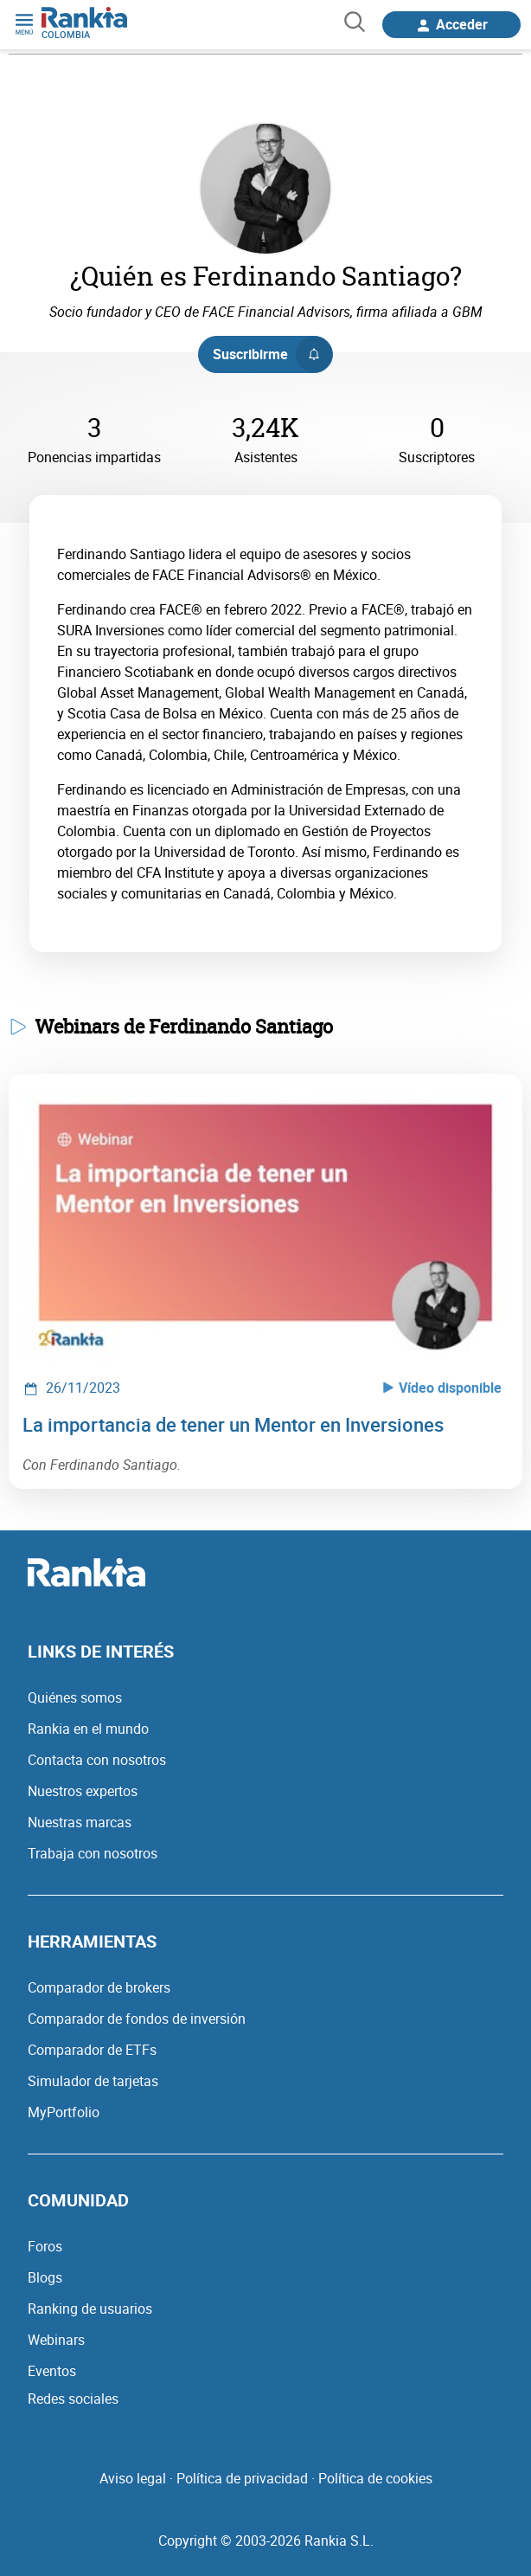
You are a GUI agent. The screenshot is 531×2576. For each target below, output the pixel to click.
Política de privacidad (242, 2478)
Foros (45, 2246)
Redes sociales (73, 2398)
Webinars (56, 2339)
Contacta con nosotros (97, 1759)
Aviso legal (132, 2478)
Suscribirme (272, 354)
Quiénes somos (75, 1697)
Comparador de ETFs (92, 2049)
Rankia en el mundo (88, 1728)
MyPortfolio (63, 2112)
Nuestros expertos (83, 1790)
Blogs (45, 2277)
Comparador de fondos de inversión (137, 2018)
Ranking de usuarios (90, 2308)
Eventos (52, 2370)
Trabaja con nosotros (92, 1853)
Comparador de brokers (99, 1987)
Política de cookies (375, 2478)
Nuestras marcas (79, 1822)
